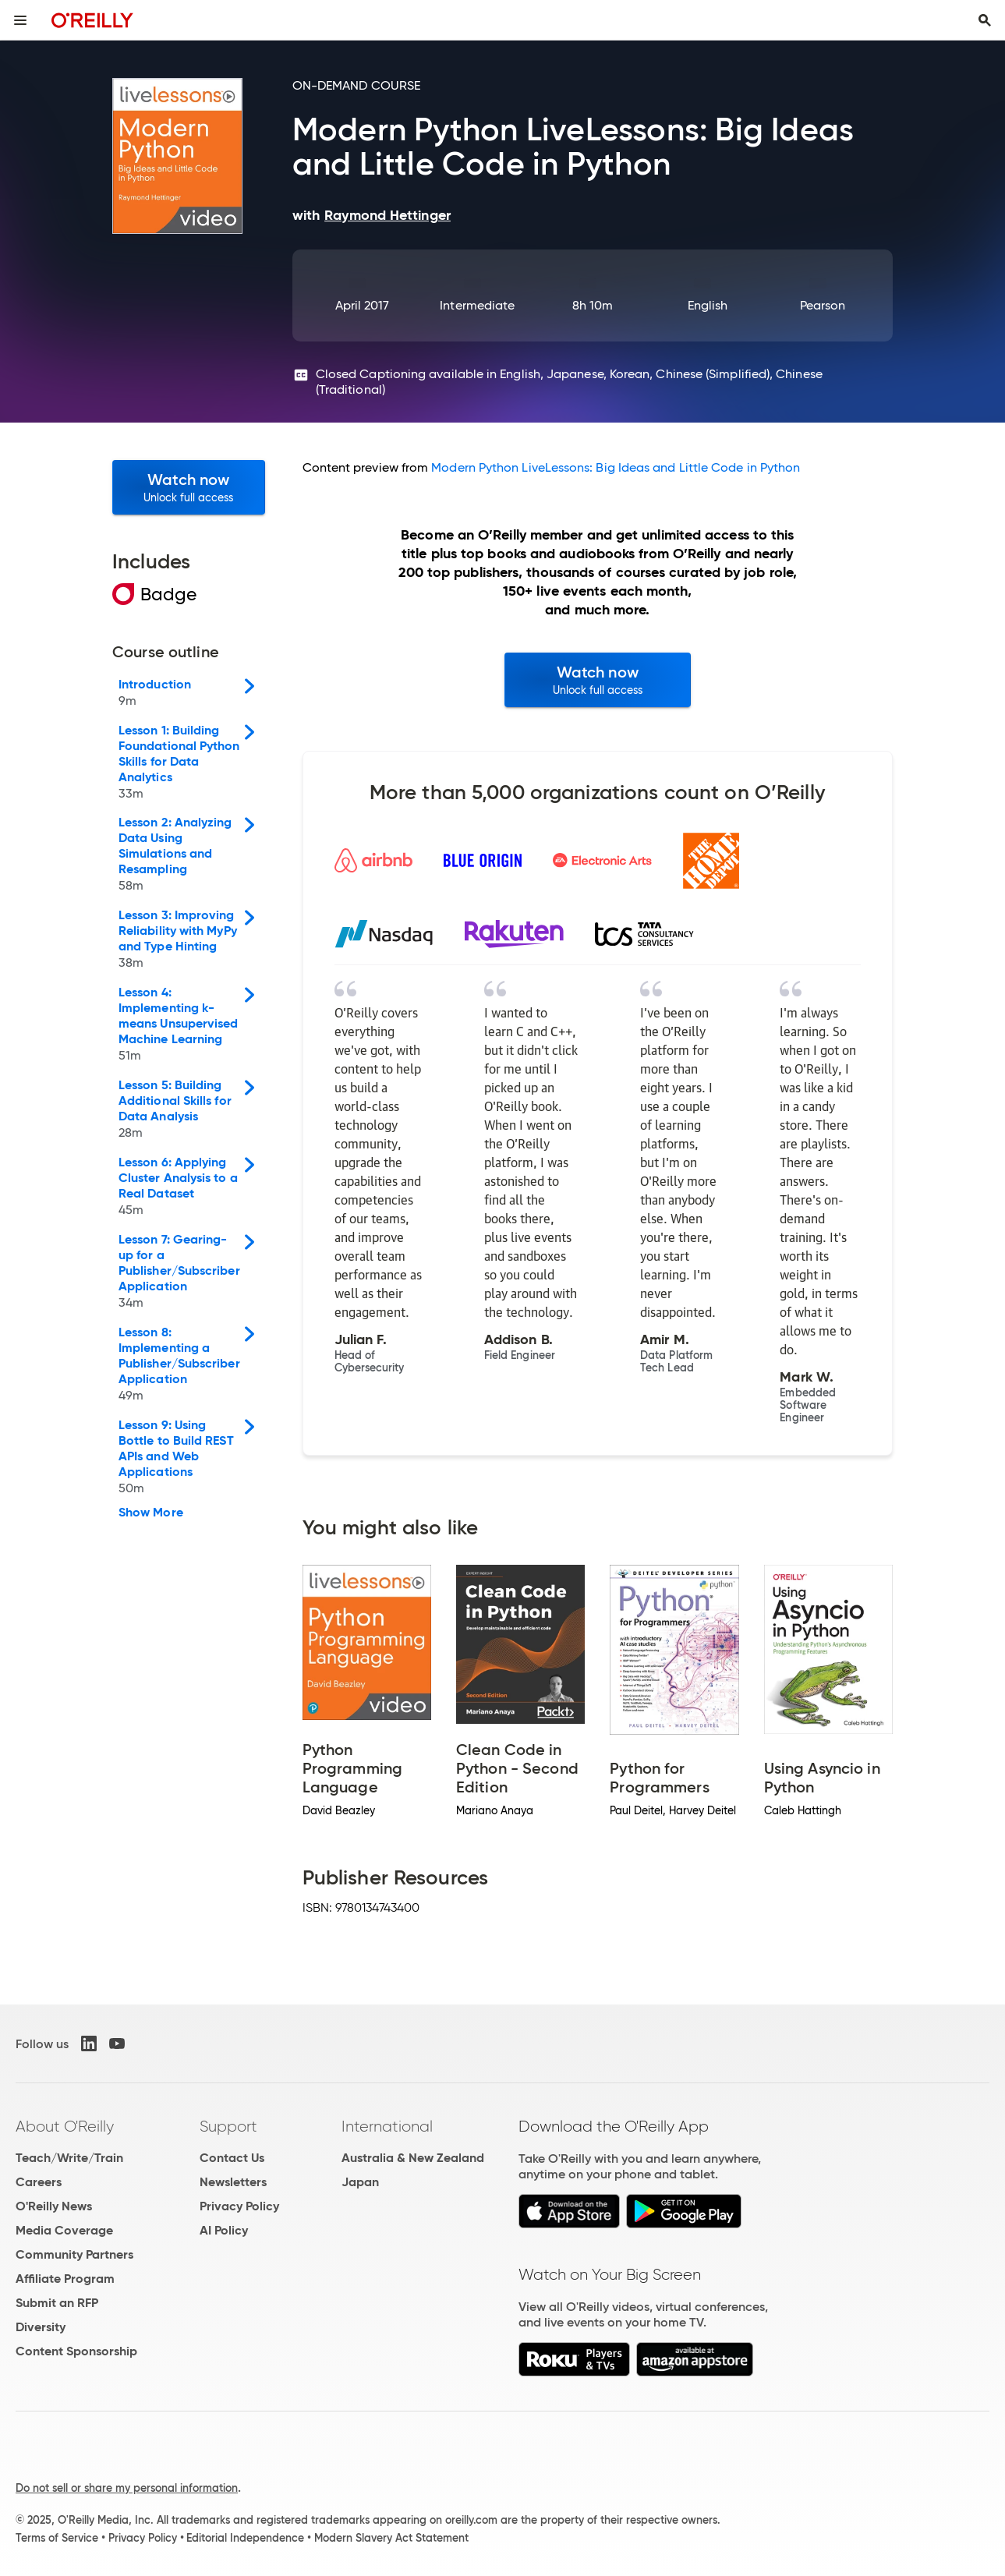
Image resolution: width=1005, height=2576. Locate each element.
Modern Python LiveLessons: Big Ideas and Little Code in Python (615, 467)
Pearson (823, 305)
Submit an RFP (57, 2303)
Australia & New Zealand (412, 2158)
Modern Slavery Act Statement (391, 2538)
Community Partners (74, 2254)
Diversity (40, 2327)
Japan (360, 2182)
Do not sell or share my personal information (127, 2488)
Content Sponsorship (76, 2351)
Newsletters (233, 2182)
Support (228, 2126)
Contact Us (232, 2158)
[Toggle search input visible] (984, 20)
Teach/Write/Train (69, 2158)
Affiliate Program (65, 2278)
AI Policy (224, 2230)
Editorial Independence (245, 2538)
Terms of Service (57, 2538)
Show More (151, 1512)
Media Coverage (64, 2230)
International (387, 2126)
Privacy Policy (239, 2206)
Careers (39, 2182)
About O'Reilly (65, 2126)
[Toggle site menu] (20, 20)
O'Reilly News (54, 2206)
